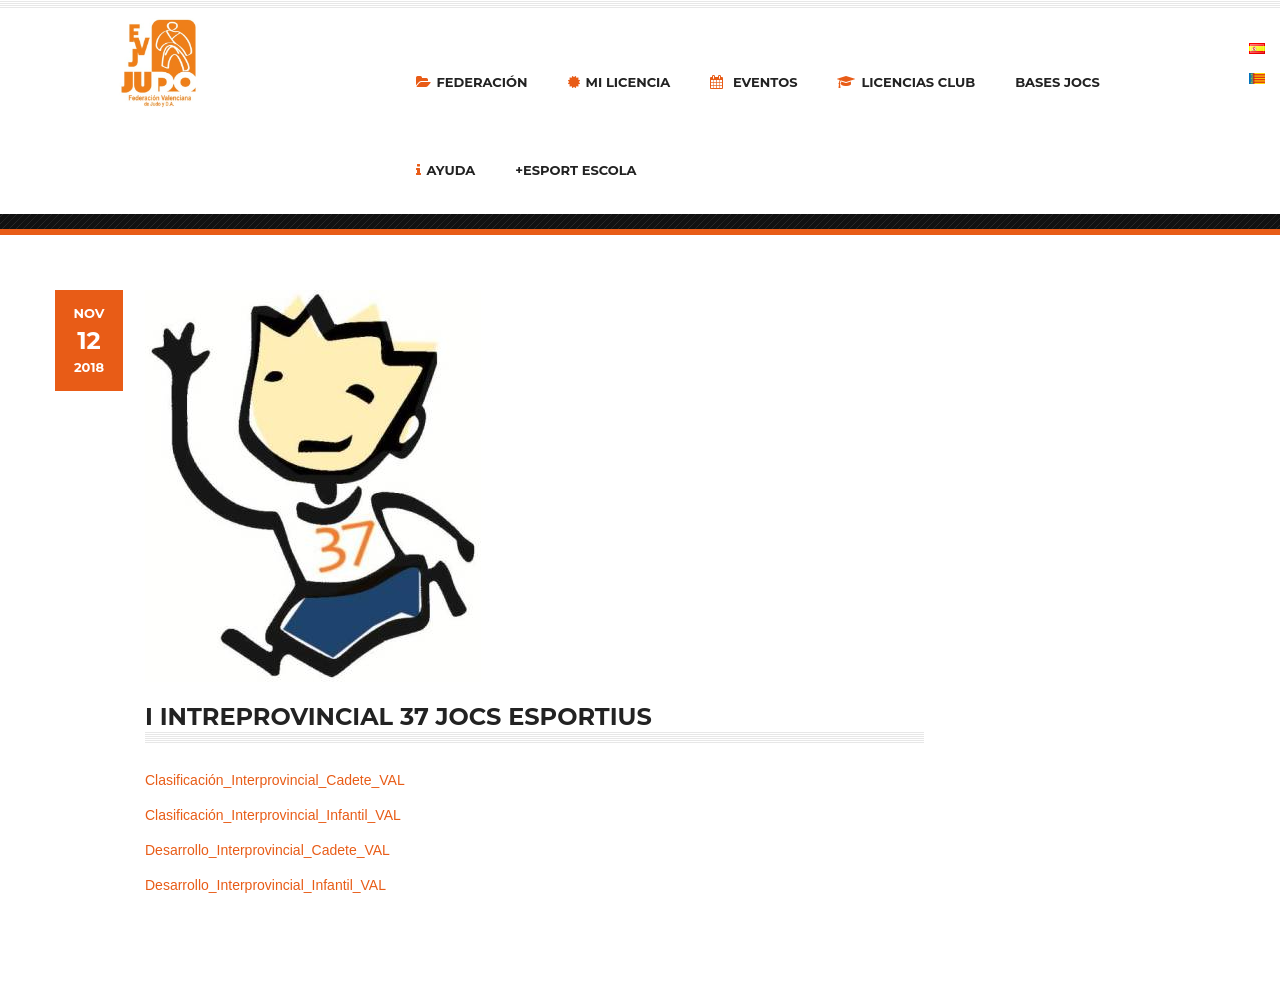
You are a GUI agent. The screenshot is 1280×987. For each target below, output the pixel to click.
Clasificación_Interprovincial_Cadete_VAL (275, 780)
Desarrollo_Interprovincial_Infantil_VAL (265, 885)
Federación (472, 82)
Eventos (753, 82)
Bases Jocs (1057, 82)
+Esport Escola (575, 170)
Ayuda (446, 170)
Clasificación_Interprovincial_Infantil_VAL (273, 815)
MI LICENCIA (619, 82)
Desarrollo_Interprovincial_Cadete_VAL (267, 850)
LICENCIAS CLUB (906, 82)
